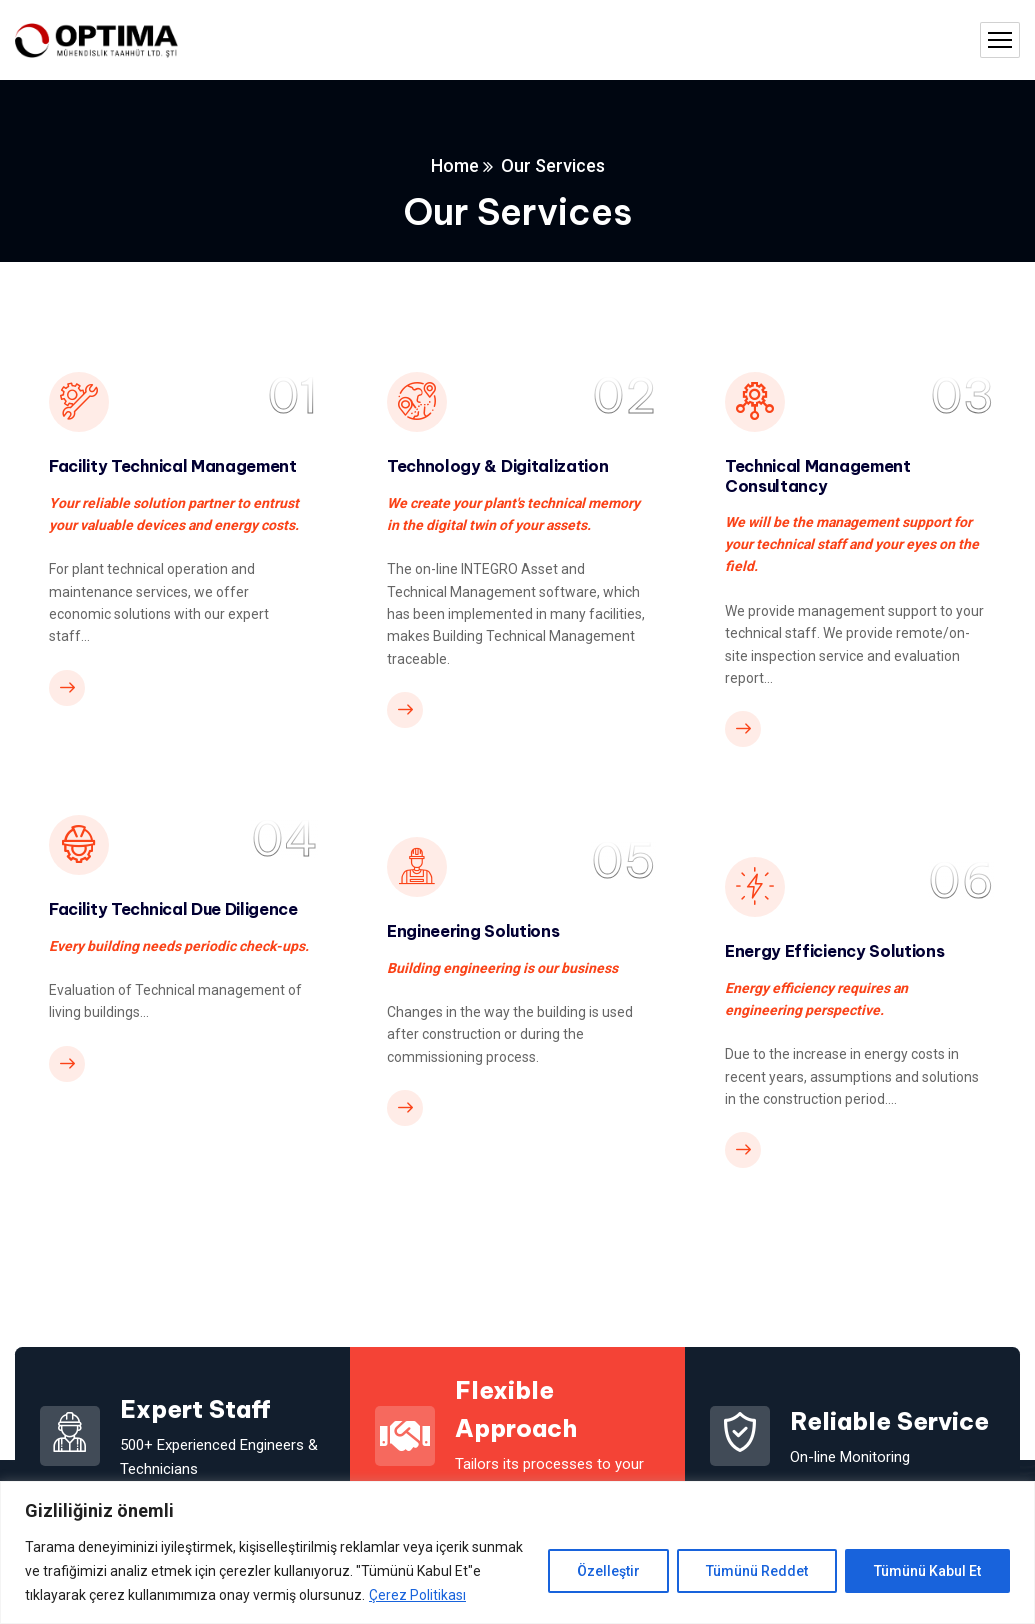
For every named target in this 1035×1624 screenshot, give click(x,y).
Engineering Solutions (473, 930)
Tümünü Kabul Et (927, 1571)
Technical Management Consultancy (818, 474)
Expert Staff (195, 1408)
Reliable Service (889, 1420)
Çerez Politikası (417, 1595)
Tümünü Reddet (757, 1571)
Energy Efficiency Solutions (834, 950)
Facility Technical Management (173, 465)
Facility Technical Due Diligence (173, 908)
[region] (517, 1552)
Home (455, 165)
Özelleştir (608, 1571)
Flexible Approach (516, 1409)
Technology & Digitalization (497, 465)
